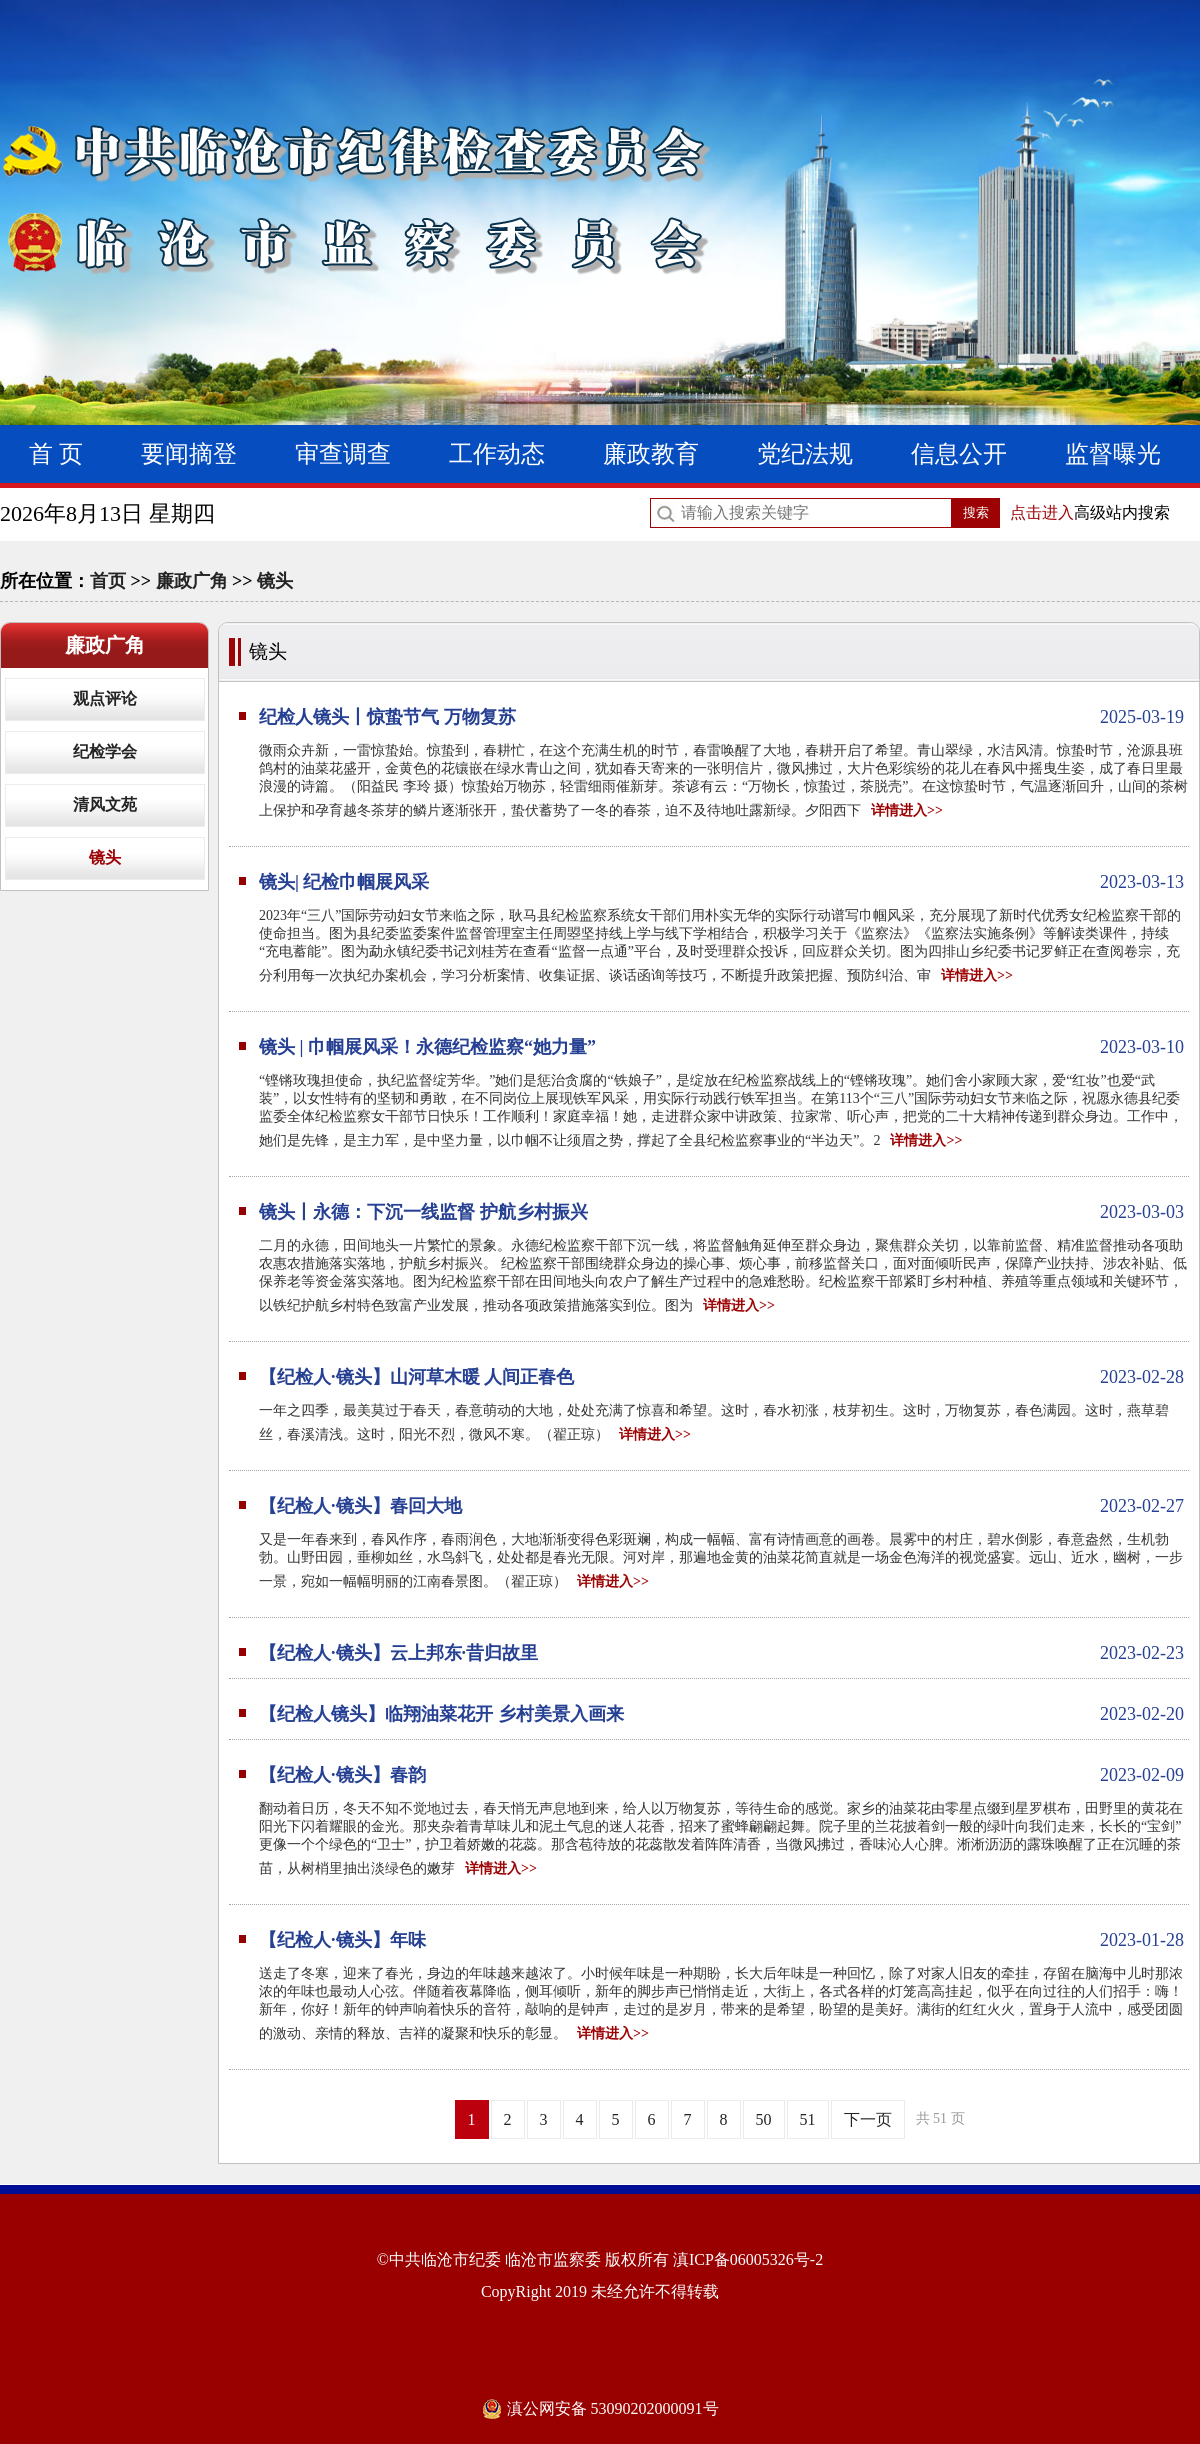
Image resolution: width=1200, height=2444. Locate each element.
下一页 (868, 2119)
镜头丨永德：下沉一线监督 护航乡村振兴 (721, 1212)
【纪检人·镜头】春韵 (721, 1775)
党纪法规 (805, 454)
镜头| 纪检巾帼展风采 (721, 882)
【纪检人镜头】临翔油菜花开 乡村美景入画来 (721, 1714)
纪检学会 (105, 751)
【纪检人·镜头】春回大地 (721, 1506)
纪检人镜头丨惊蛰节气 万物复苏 (721, 717)
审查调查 (343, 454)
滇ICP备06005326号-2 (748, 2259)
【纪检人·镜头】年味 (721, 1940)
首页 (108, 581)
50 (764, 2119)
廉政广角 (192, 581)
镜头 (275, 581)
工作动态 (497, 454)
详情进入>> (907, 810)
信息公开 (959, 454)
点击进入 (1042, 512)
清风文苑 (105, 804)
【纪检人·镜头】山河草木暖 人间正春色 (721, 1377)
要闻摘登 (189, 454)
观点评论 (105, 698)
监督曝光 (1113, 454)
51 (808, 2119)
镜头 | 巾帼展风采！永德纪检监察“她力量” (721, 1047)
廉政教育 (651, 454)
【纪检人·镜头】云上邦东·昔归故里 (721, 1653)
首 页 (56, 454)
